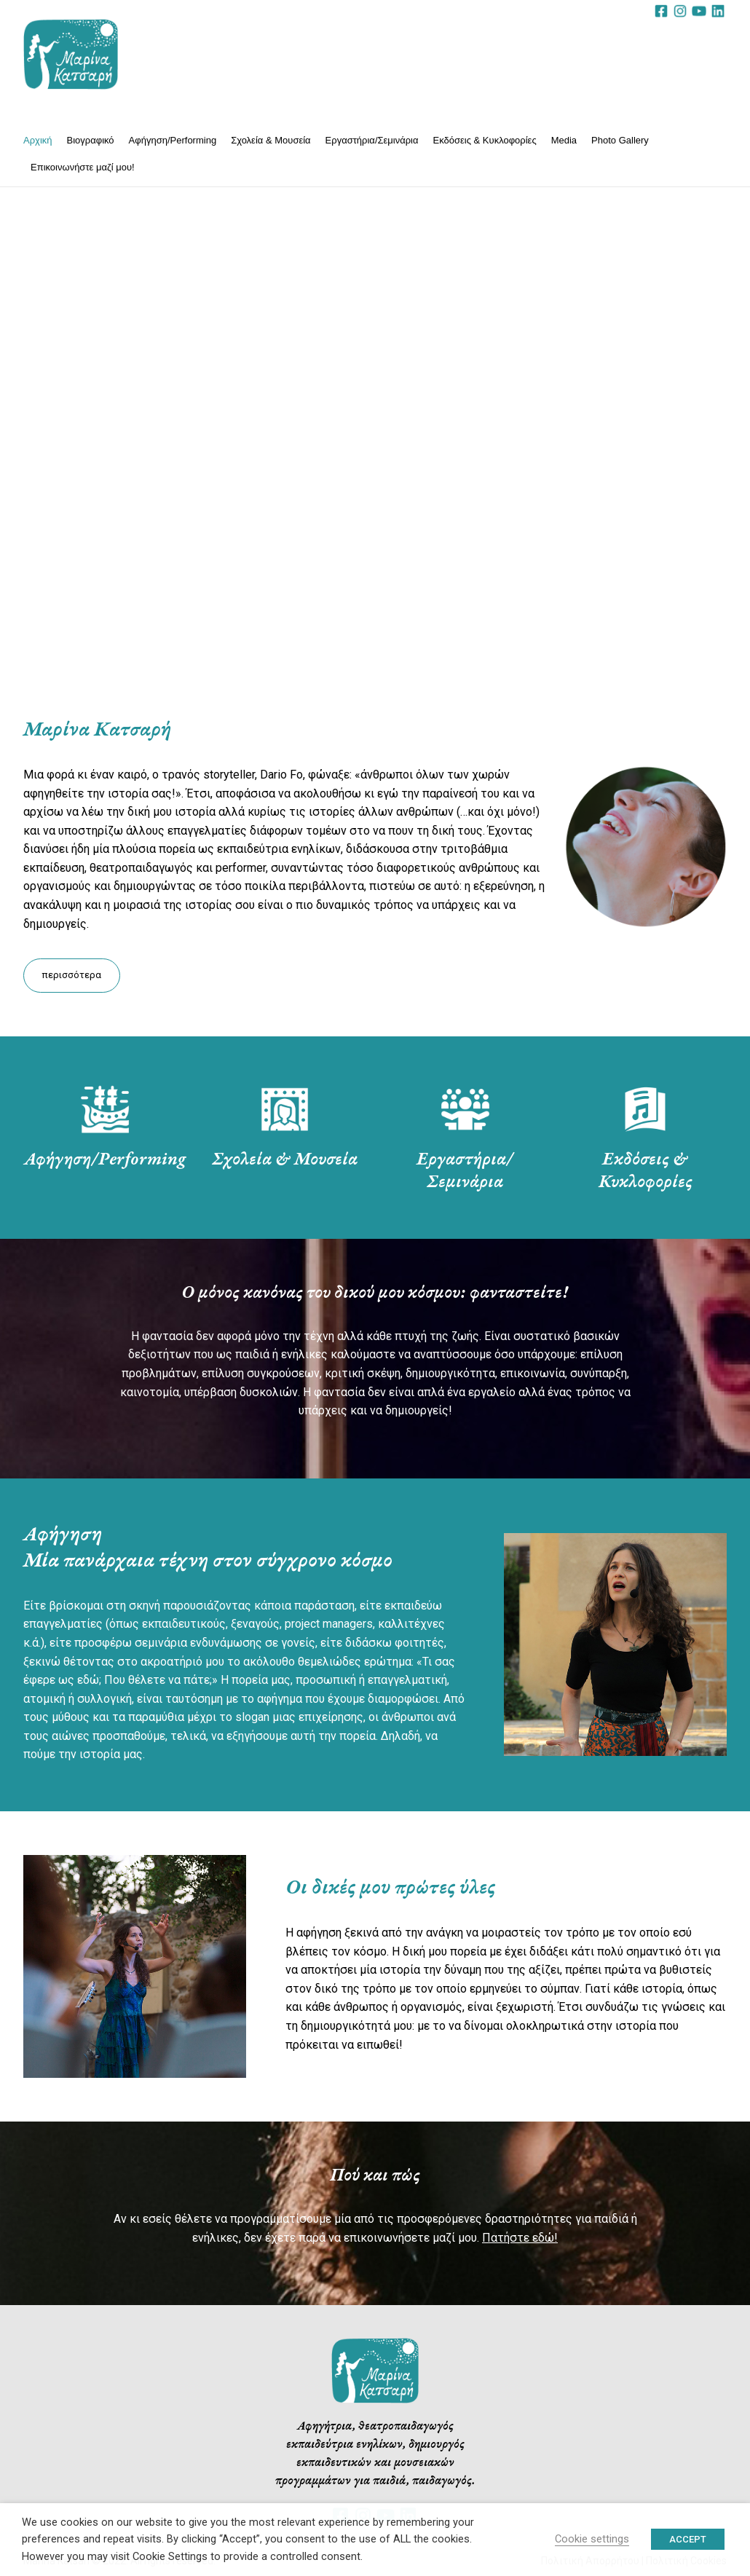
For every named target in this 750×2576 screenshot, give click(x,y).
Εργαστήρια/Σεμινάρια (372, 140)
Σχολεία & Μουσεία (270, 140)
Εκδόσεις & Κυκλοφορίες (485, 140)
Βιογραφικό (90, 140)
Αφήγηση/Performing (173, 140)
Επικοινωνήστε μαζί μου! (83, 167)
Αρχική (37, 140)
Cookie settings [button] (592, 2538)
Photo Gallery (620, 140)
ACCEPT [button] (687, 2539)
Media (564, 140)
